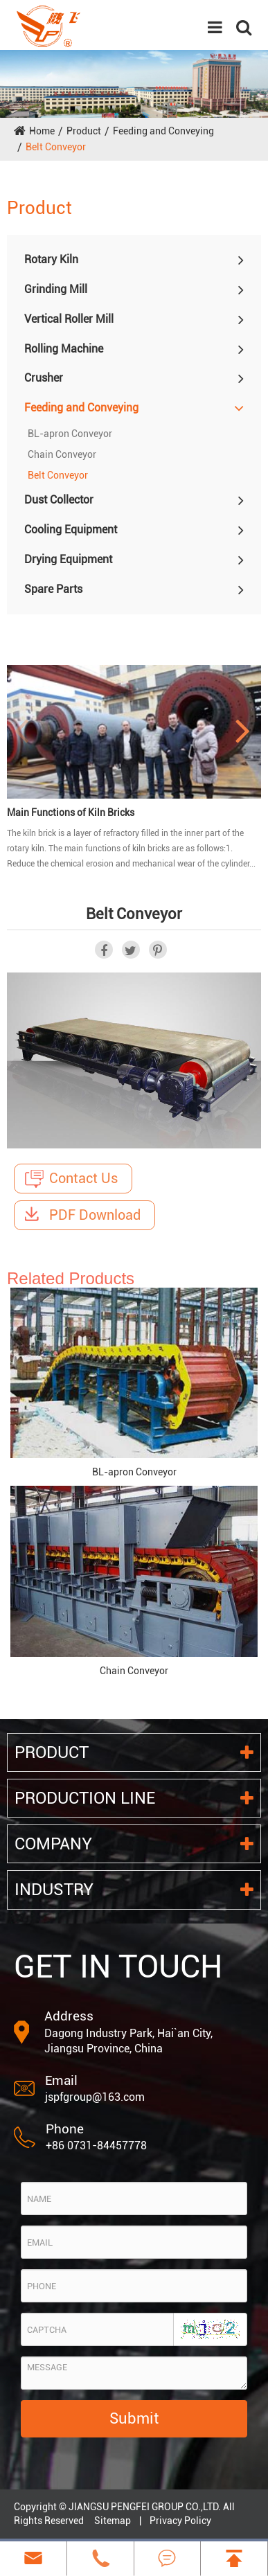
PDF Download (83, 1215)
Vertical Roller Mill (69, 319)
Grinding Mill (55, 289)
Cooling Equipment (70, 529)
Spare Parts (53, 589)
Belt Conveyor (56, 146)
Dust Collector (58, 499)
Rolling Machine (63, 348)
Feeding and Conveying (163, 130)
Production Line (134, 1798)
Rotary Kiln (51, 259)
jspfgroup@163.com (95, 2097)
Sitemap (112, 2520)
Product (83, 130)
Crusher (43, 377)
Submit (134, 2418)
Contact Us (71, 1179)
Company (134, 1844)
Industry (134, 1889)
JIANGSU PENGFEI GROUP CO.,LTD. (145, 2506)
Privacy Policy (180, 2520)
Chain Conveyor (62, 454)
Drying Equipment (68, 559)
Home (42, 130)
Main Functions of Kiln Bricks (70, 812)
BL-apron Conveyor (70, 433)
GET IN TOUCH (118, 1966)
